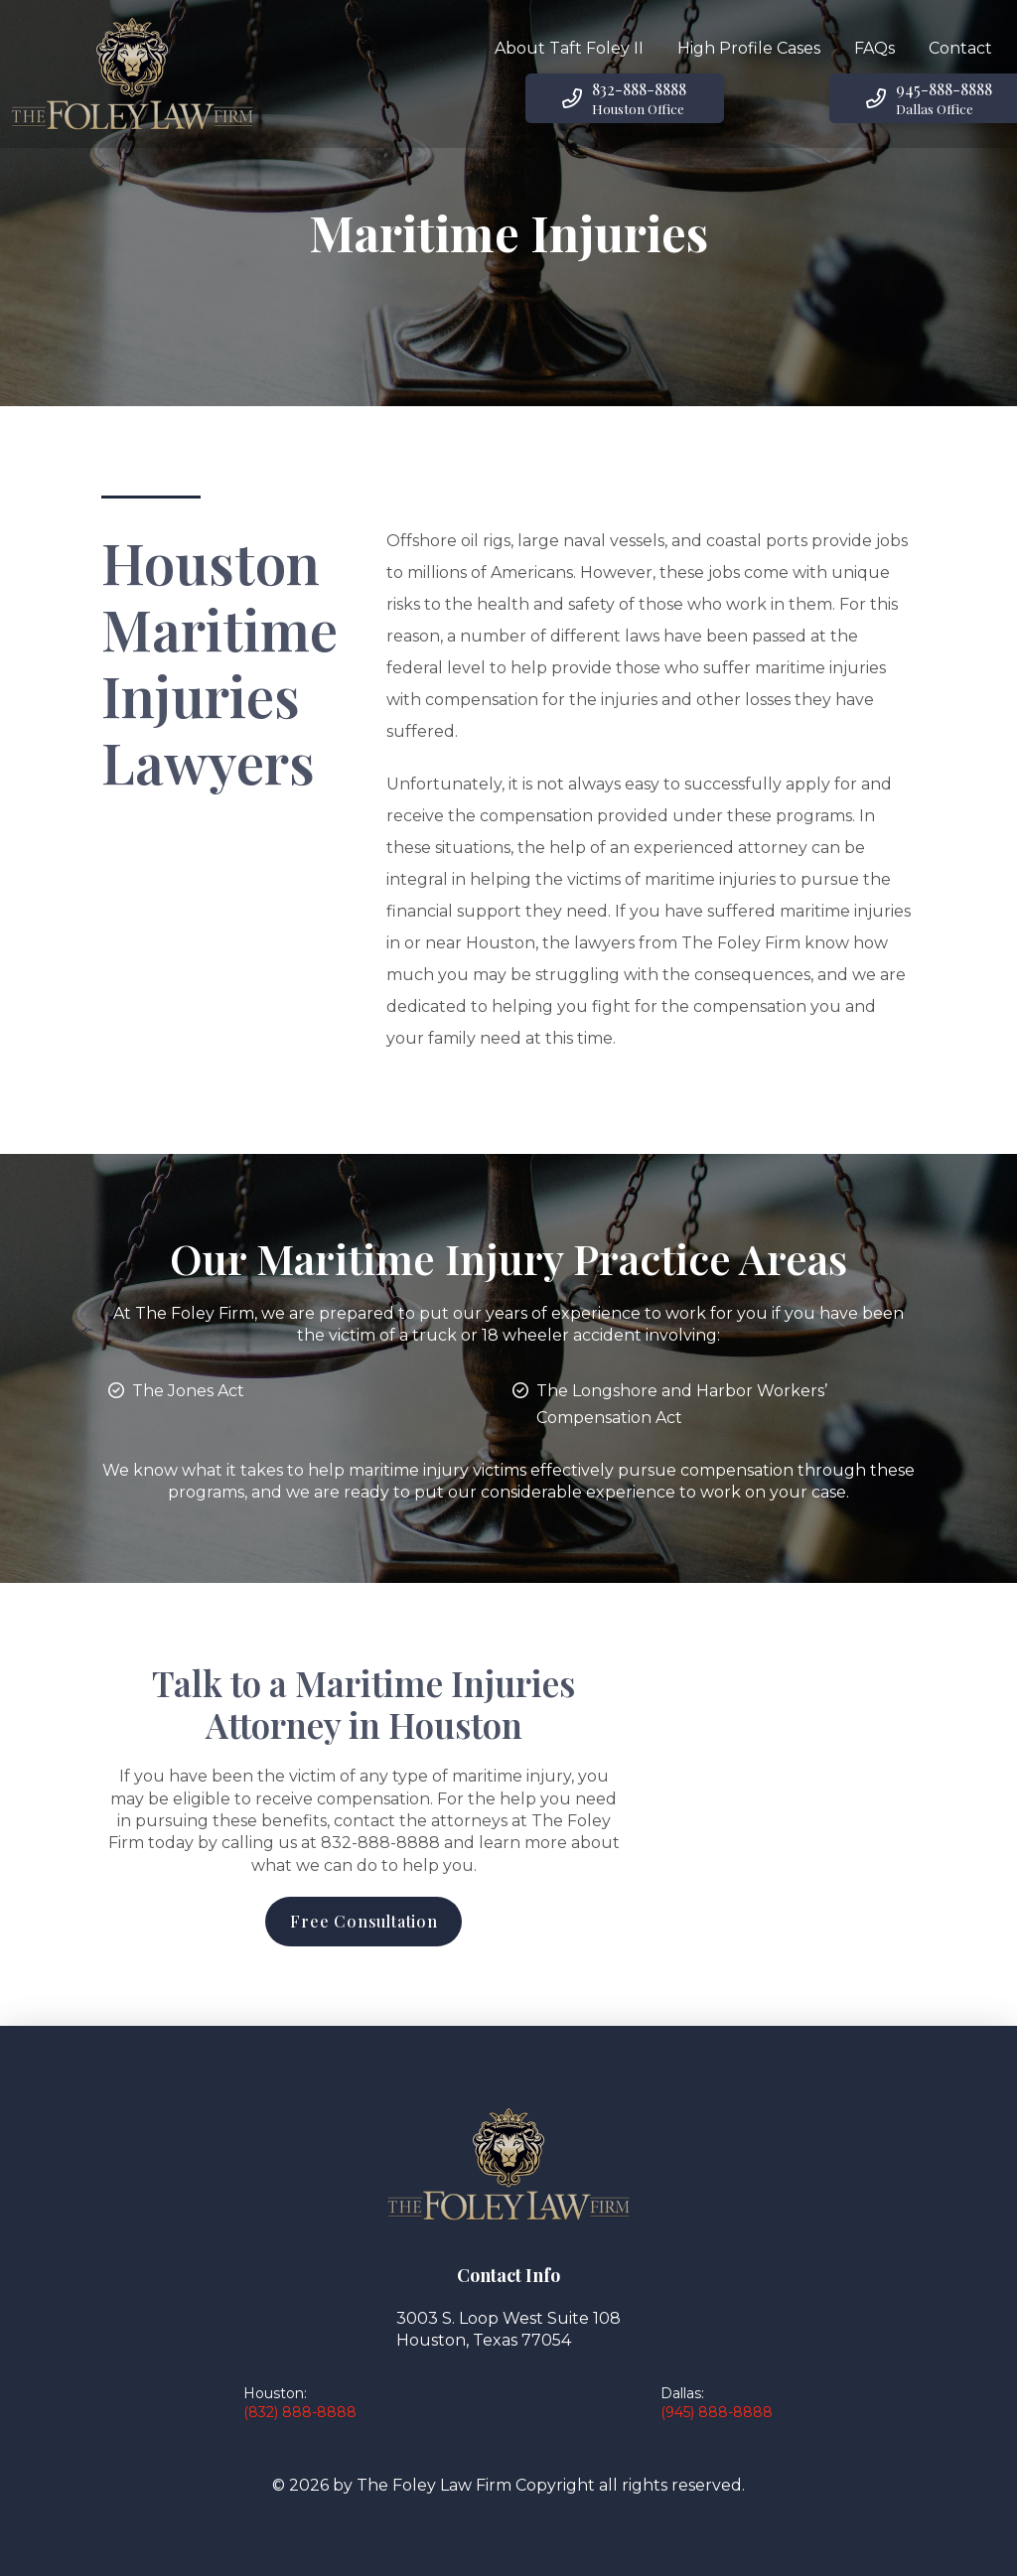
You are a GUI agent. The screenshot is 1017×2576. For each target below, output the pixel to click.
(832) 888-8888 (300, 2412)
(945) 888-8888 (716, 2412)
